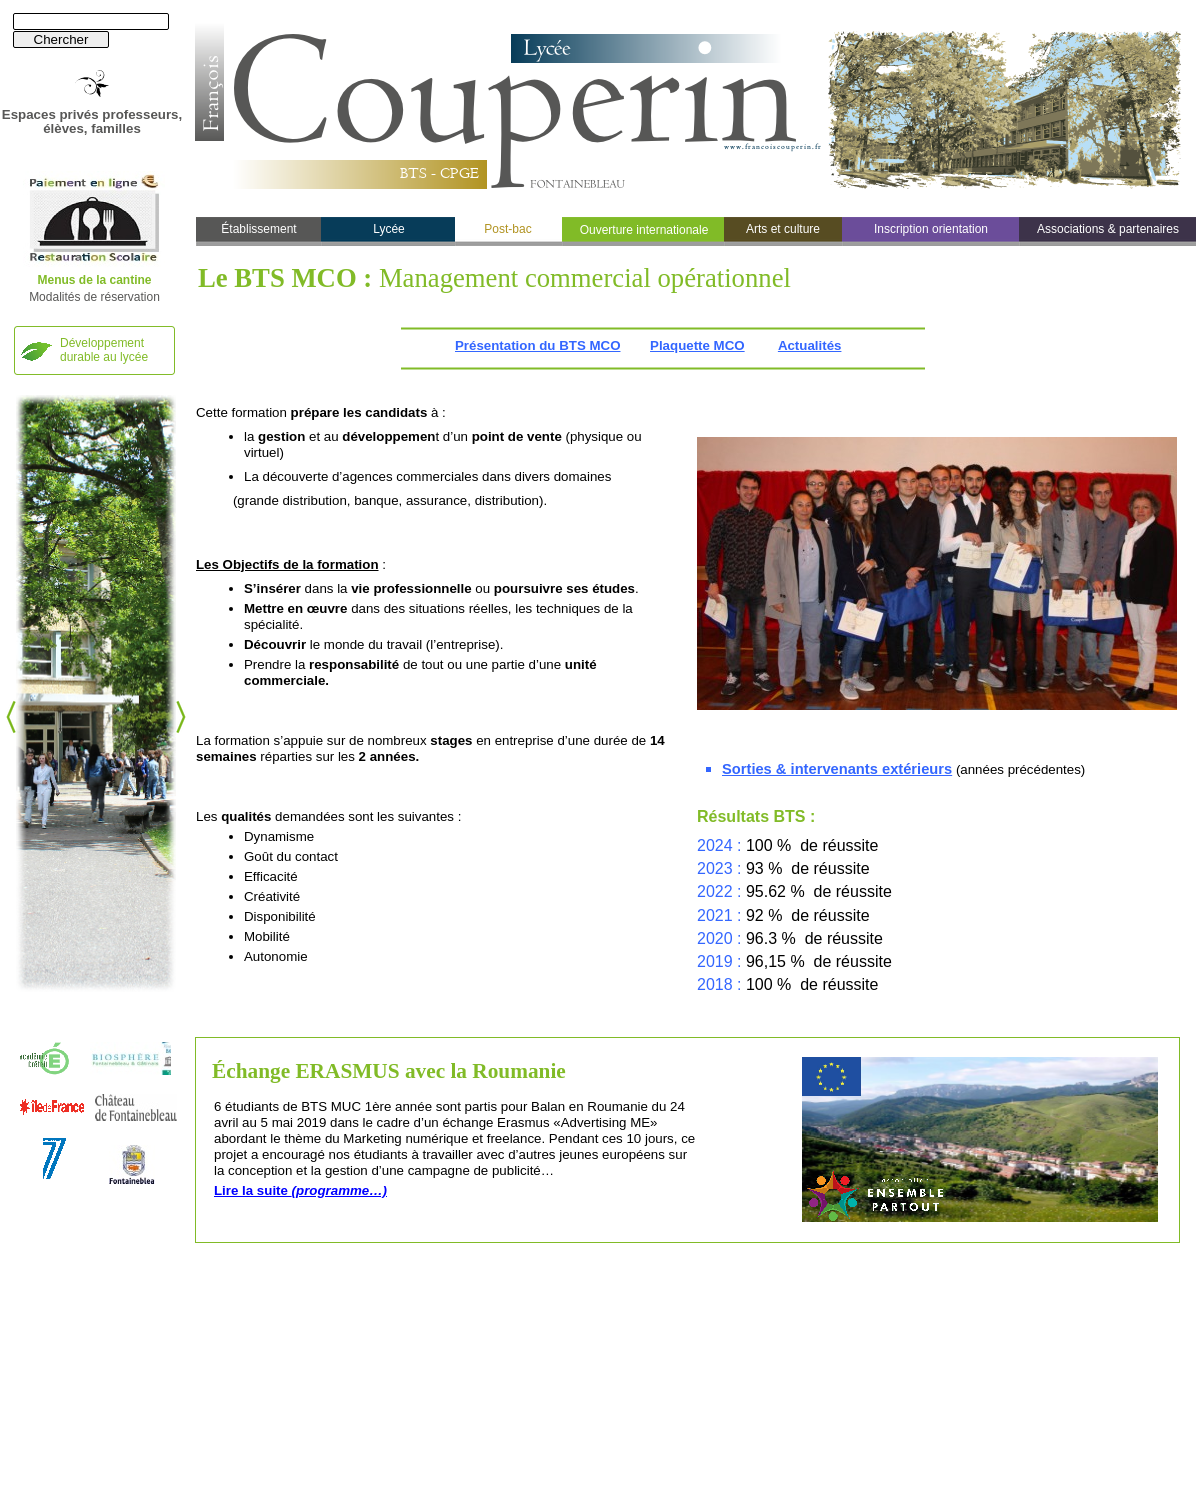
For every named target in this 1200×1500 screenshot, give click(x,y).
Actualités (810, 345)
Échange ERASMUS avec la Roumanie (389, 1071)
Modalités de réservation (94, 297)
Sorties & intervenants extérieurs (837, 769)
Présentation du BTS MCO (537, 345)
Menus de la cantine (94, 280)
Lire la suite (300, 1190)
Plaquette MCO (697, 345)
